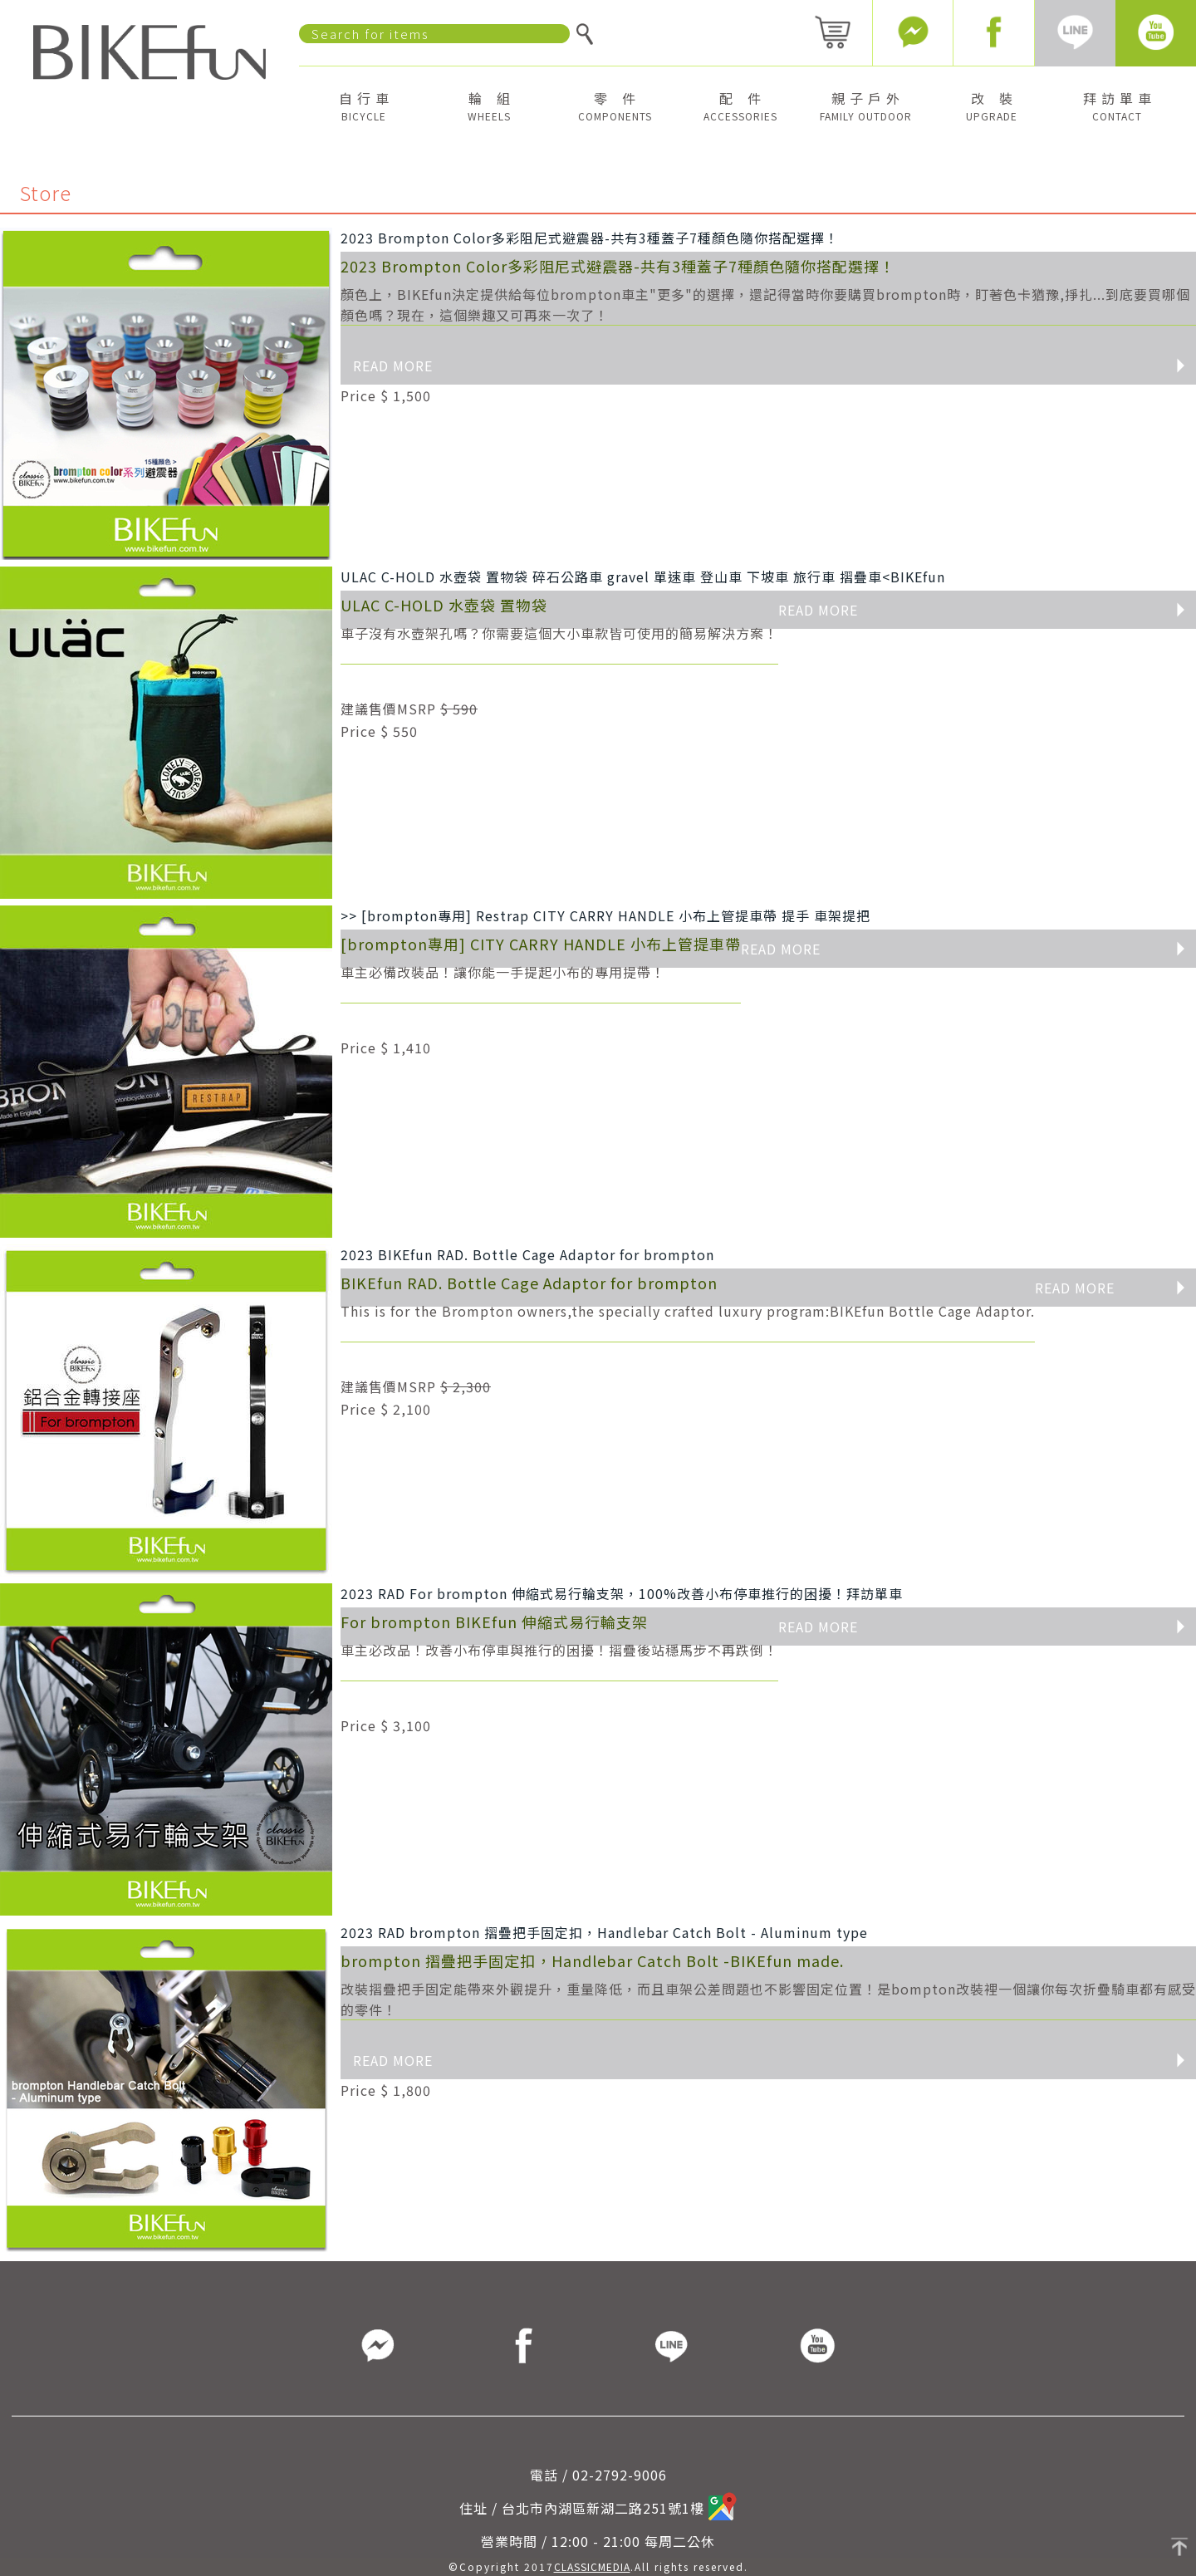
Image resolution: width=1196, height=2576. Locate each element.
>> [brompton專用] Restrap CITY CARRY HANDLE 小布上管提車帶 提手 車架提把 (605, 915)
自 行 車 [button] (364, 105)
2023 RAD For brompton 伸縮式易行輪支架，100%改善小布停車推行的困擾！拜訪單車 (622, 1593)
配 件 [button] (740, 105)
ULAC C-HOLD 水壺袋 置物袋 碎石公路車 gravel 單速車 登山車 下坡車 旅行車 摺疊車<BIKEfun (643, 576)
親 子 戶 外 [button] (866, 105)
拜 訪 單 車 (1117, 105)
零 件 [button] (615, 105)
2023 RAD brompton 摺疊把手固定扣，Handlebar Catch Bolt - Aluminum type (604, 1932)
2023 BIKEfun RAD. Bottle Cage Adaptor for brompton (527, 1254)
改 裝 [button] (991, 105)
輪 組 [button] (489, 105)
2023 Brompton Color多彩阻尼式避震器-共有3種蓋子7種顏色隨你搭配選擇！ (590, 238)
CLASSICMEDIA (592, 2566)
